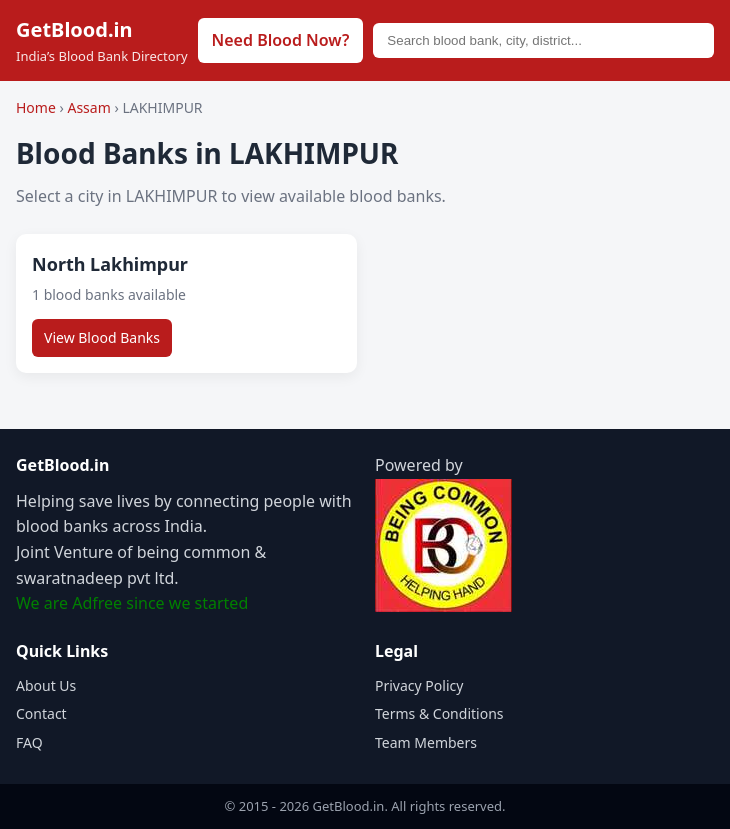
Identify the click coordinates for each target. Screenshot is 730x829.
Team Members (426, 742)
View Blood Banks (102, 337)
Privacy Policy (419, 685)
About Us (46, 685)
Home (36, 107)
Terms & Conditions (439, 713)
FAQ (29, 742)
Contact (41, 713)
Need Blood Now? (281, 40)
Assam (90, 107)
